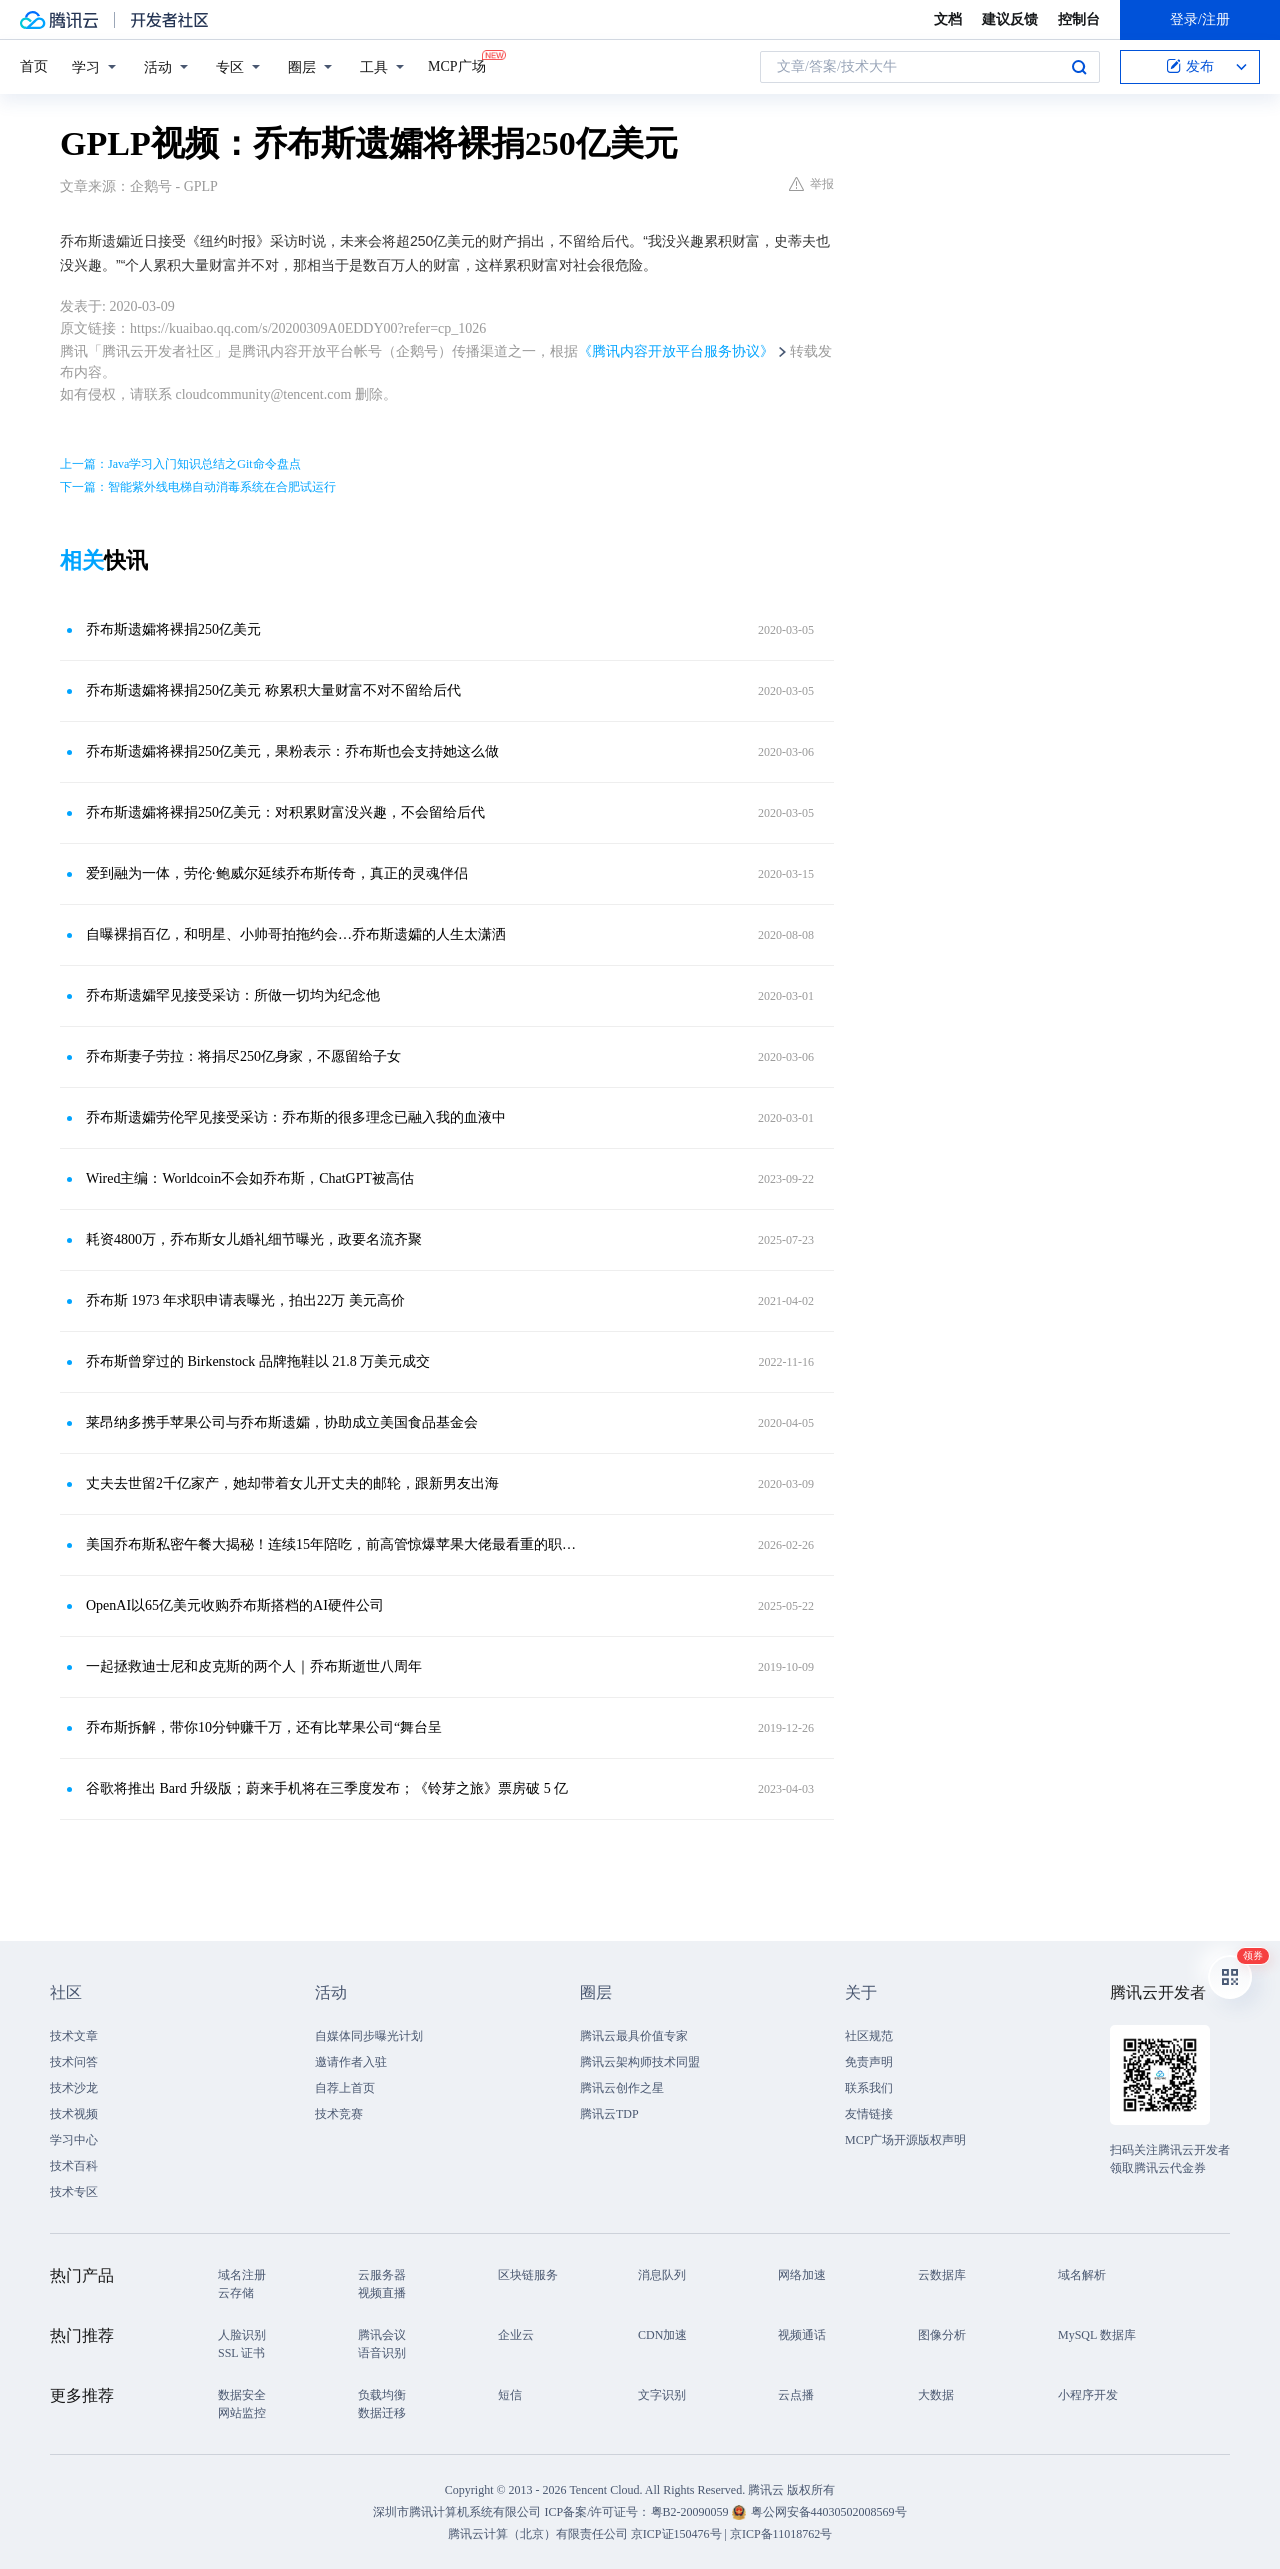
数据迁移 (382, 2413)
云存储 (236, 2293)
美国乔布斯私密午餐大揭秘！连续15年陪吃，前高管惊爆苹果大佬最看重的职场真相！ (335, 1544)
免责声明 (869, 2062)
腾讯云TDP (609, 2114)
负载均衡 (382, 2395)
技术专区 (74, 2192)
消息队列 (662, 2275)
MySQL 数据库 (1097, 2335)
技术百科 (74, 2166)
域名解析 (1082, 2275)
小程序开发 (1088, 2395)
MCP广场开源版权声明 (905, 2140)
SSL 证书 (241, 2353)
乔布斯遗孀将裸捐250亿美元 (173, 629)
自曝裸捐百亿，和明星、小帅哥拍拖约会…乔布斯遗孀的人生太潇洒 (296, 934)
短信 (510, 2395)
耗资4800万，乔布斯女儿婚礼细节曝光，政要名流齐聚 (254, 1239)
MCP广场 (457, 65)
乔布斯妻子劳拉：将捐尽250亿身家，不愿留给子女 (243, 1056)
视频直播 (382, 2293)
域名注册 (242, 2275)
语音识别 (382, 2353)
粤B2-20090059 (691, 2512)
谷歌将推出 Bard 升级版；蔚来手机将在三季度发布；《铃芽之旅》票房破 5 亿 (327, 1788)
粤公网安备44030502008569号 (829, 2512)
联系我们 (869, 2088)
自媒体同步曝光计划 (369, 2036)
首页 (34, 66)
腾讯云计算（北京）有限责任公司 (538, 2534)
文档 (948, 19)
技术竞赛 (339, 2114)
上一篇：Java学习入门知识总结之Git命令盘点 (180, 464)
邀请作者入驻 (351, 2062)
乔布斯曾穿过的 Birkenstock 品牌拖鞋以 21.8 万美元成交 (258, 1361)
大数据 (936, 2395)
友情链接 (869, 2114)
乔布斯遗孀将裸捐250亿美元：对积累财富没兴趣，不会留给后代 (285, 812)
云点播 (796, 2395)
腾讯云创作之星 (622, 2088)
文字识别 (662, 2395)
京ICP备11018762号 (781, 2534)
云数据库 (942, 2275)
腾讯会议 (382, 2335)
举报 (811, 184)
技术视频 (74, 2114)
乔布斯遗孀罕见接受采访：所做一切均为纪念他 (233, 995)
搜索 (1079, 67)
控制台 (1079, 19)
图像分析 (942, 2335)
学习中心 (74, 2140)
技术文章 (74, 2036)
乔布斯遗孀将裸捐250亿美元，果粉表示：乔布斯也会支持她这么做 (292, 751)
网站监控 (242, 2413)
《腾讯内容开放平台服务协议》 (676, 351)
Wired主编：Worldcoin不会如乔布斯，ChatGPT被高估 (250, 1178)
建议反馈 (1010, 19)
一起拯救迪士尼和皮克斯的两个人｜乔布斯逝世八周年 (254, 1666)
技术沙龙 (74, 2088)
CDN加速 (662, 2335)
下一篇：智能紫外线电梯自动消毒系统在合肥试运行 (198, 487)
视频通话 (802, 2335)
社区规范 (869, 2036)
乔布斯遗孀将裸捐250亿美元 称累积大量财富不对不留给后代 (273, 690)
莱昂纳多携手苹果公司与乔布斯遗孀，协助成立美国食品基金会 (282, 1422)
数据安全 (242, 2395)
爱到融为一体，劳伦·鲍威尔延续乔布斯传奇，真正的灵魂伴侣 (277, 873)
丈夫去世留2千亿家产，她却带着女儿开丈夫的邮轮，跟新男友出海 (292, 1483)
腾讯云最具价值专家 (634, 2036)
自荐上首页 (345, 2088)
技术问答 (74, 2062)
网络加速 (802, 2275)
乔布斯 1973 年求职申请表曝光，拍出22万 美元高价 (245, 1300)
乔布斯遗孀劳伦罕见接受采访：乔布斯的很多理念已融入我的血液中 (296, 1117)
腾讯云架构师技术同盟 (640, 2062)
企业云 (516, 2335)
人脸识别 (242, 2335)
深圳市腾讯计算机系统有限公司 (457, 2512)
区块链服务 (528, 2275)
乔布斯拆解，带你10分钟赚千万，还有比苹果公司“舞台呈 (264, 1727)
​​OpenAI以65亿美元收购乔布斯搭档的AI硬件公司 (235, 1605)
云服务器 (382, 2275)
